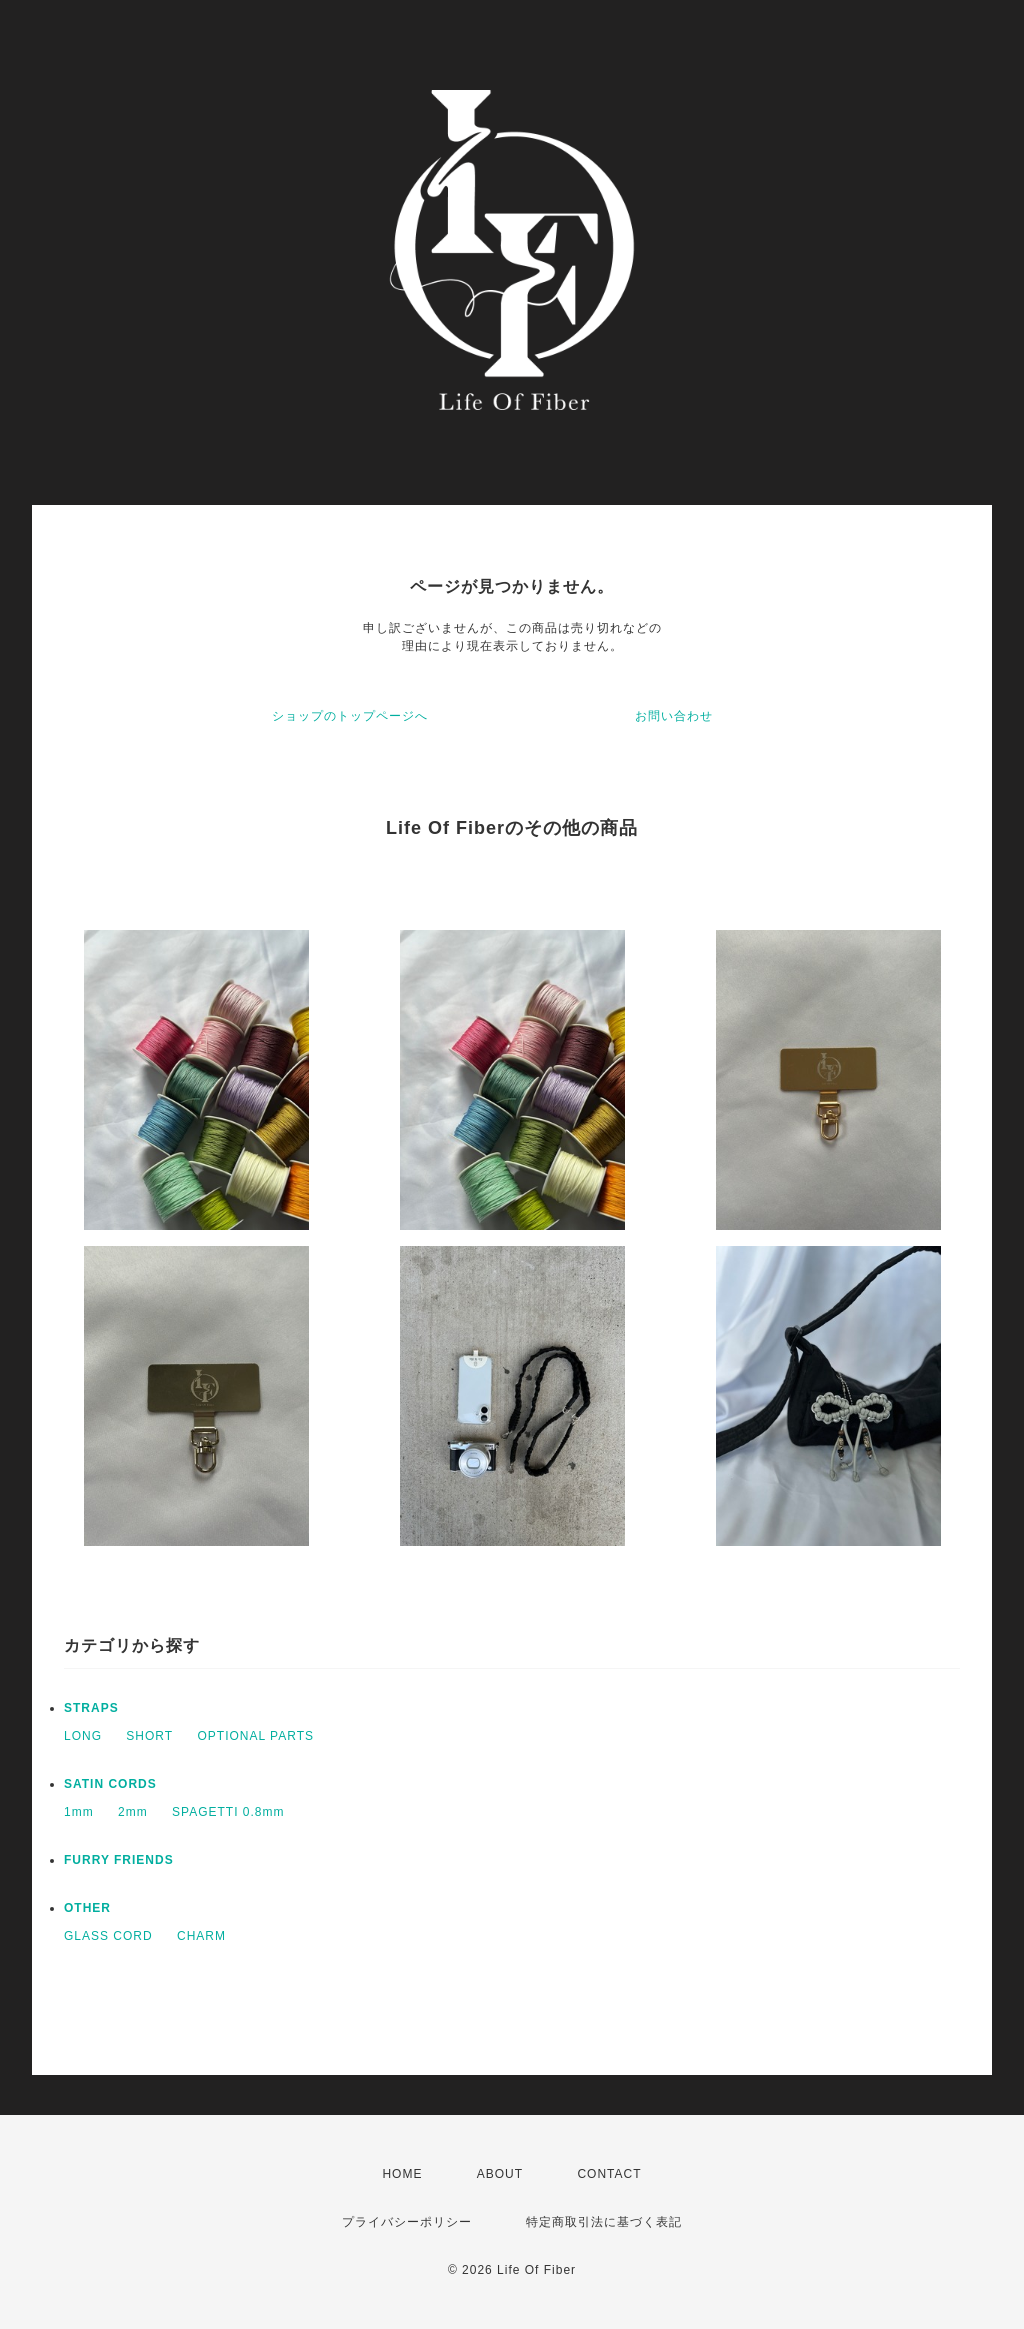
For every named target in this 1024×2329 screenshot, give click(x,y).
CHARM (201, 1936)
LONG (83, 1736)
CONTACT (609, 2174)
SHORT (149, 1736)
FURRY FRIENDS (119, 1860)
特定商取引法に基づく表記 (604, 2222)
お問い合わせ (674, 716)
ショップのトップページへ (350, 716)
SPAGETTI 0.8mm (228, 1812)
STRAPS (91, 1708)
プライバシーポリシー (407, 2222)
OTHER (87, 1908)
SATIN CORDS (110, 1784)
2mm (133, 1812)
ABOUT (500, 2174)
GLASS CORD (108, 1936)
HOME (402, 2174)
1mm (79, 1812)
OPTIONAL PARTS (256, 1736)
